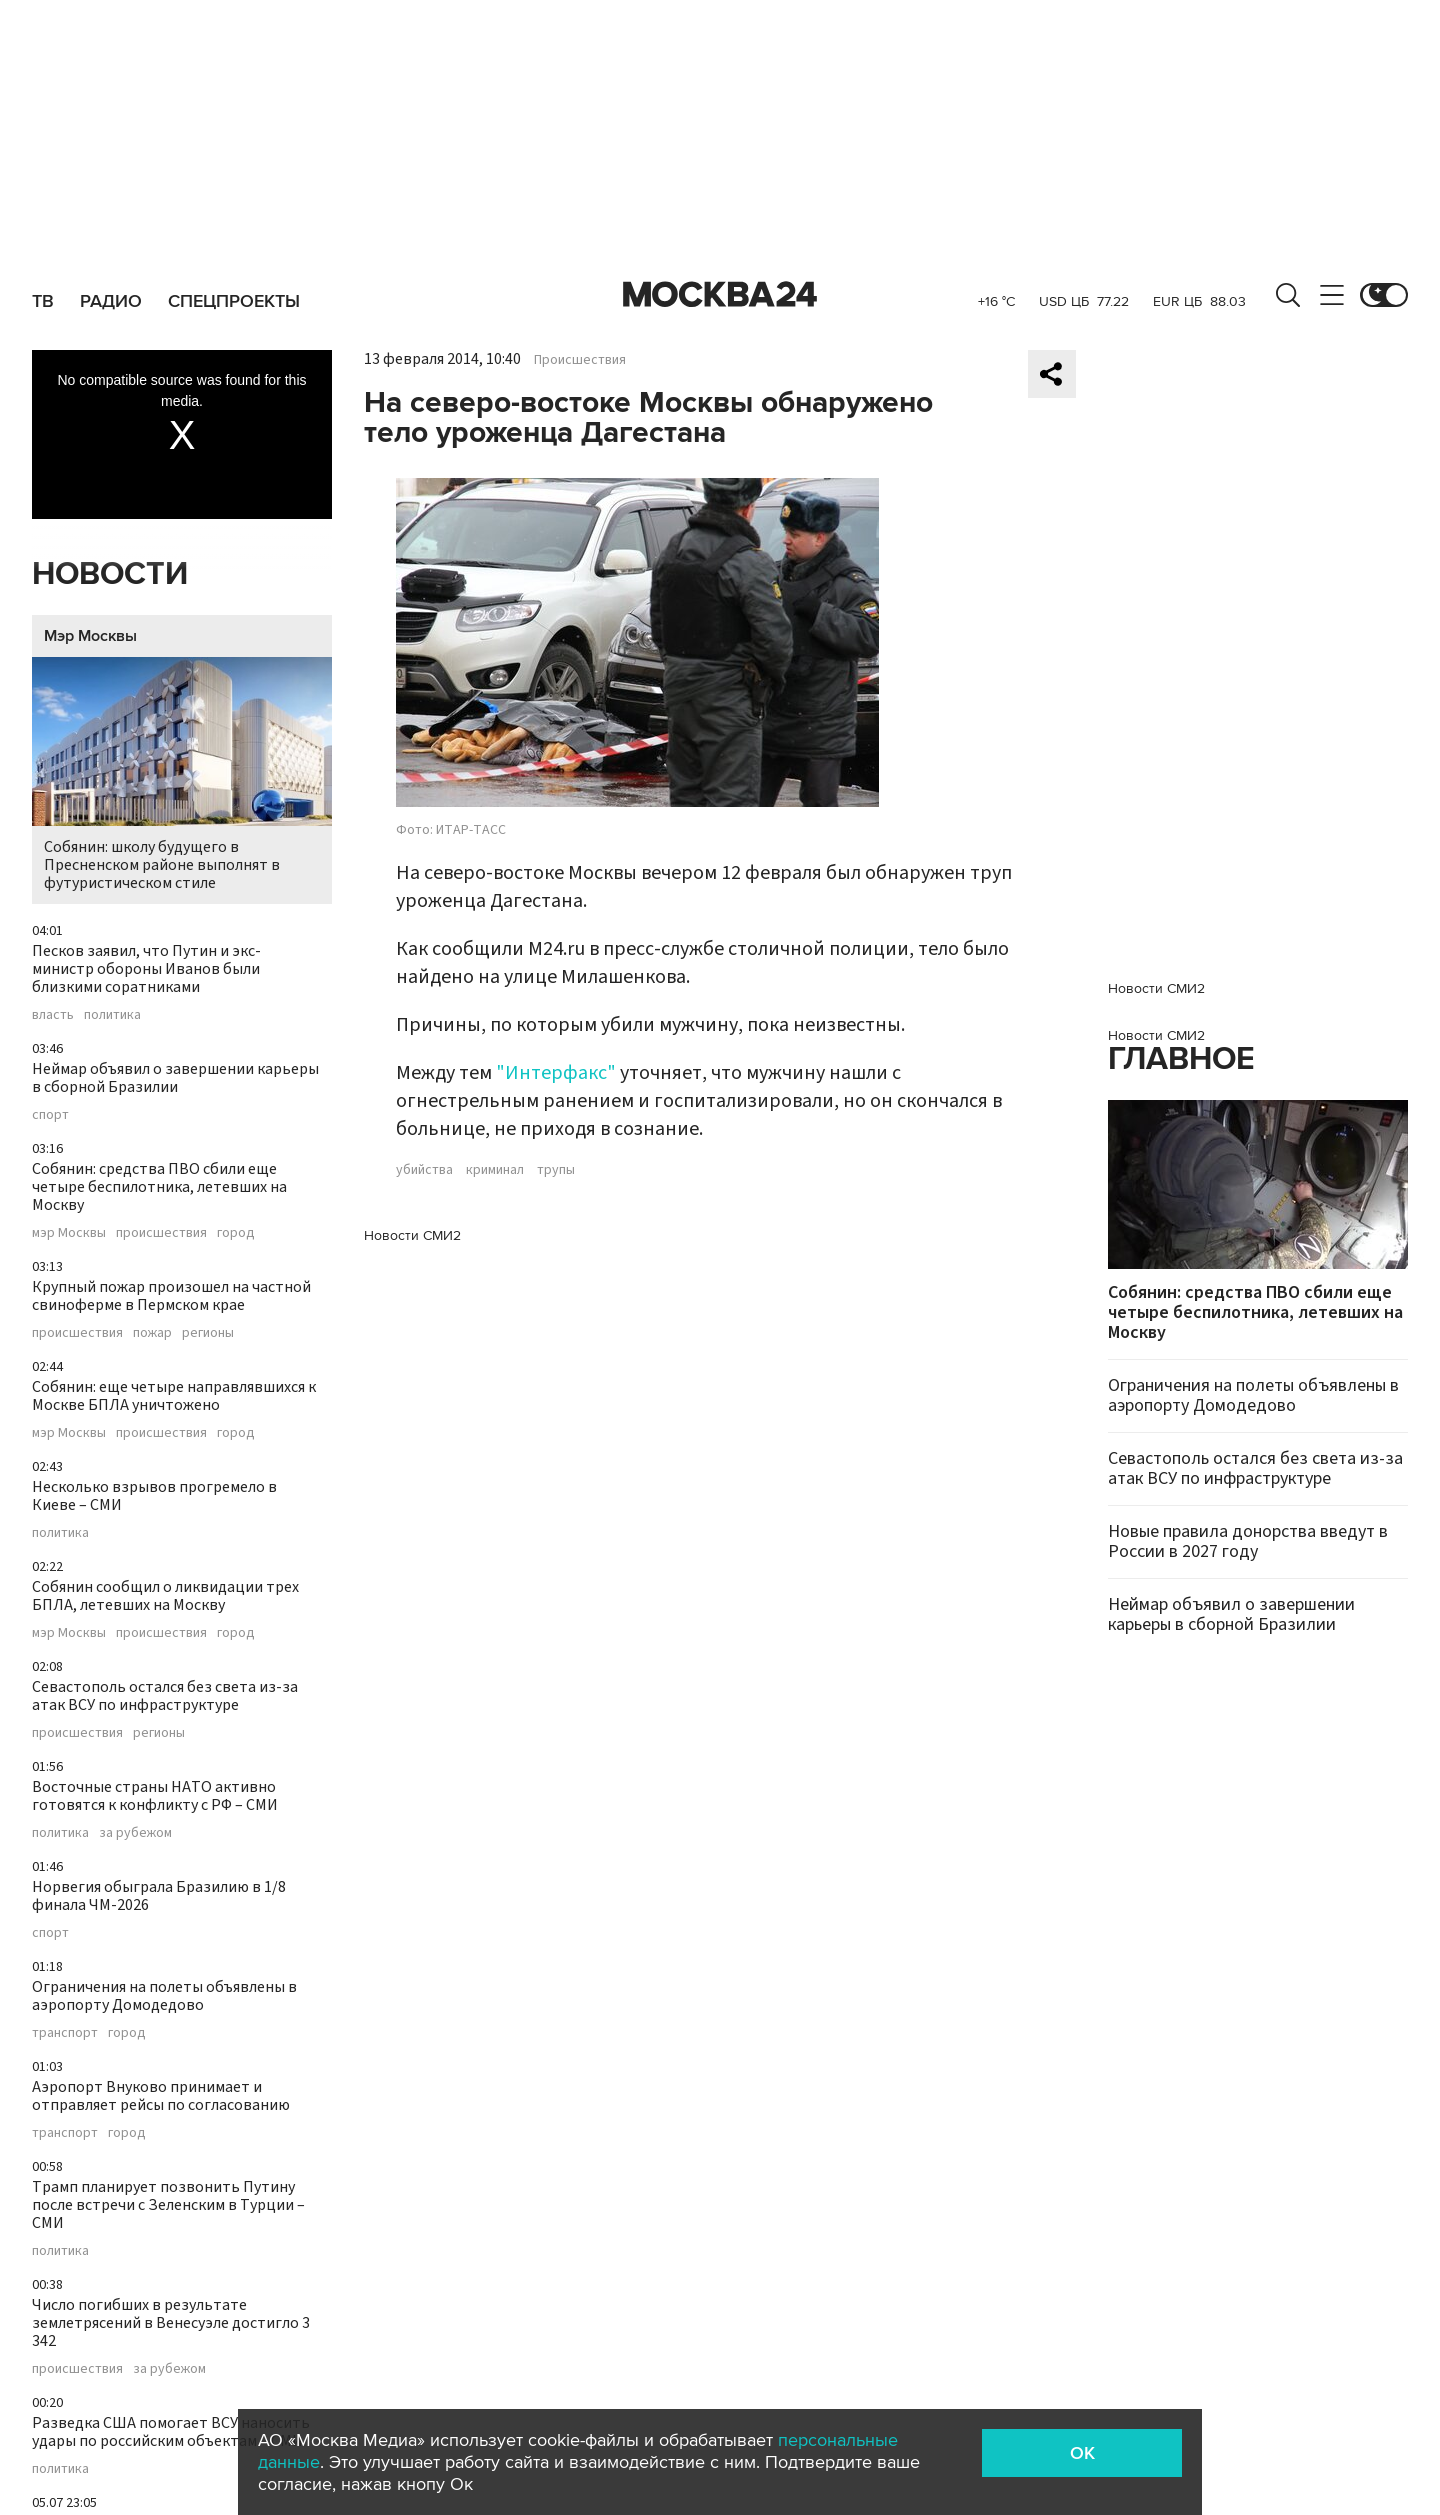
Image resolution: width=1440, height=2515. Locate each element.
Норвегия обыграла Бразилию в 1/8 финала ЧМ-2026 (159, 1896)
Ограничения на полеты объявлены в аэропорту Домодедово (164, 1996)
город (236, 1233)
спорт (50, 1115)
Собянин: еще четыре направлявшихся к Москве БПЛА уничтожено (174, 1396)
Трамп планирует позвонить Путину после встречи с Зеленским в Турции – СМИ (168, 2205)
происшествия (161, 1233)
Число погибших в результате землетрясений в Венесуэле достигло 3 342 (171, 2323)
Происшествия (580, 360)
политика (112, 1015)
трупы (556, 1170)
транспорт (65, 2033)
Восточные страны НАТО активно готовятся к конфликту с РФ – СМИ (155, 1796)
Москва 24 (720, 295)
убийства (424, 1170)
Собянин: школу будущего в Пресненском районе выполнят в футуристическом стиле (182, 775)
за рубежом (135, 1833)
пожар (152, 1333)
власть (53, 1015)
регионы (208, 1333)
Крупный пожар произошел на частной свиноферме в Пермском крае (171, 1296)
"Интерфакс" (556, 1073)
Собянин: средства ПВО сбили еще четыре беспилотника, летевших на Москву (159, 1187)
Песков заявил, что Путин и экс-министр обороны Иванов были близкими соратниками (146, 969)
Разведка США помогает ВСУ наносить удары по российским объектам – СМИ (171, 2432)
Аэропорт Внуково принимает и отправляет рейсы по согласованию (161, 2096)
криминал (495, 1170)
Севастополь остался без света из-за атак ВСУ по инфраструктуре (165, 1696)
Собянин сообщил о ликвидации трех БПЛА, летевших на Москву (165, 1596)
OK (1082, 2453)
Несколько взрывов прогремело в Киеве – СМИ (154, 1496)
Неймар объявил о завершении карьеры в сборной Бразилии (175, 1078)
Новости (110, 574)
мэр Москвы (69, 1233)
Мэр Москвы (90, 636)
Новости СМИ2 (412, 1235)
